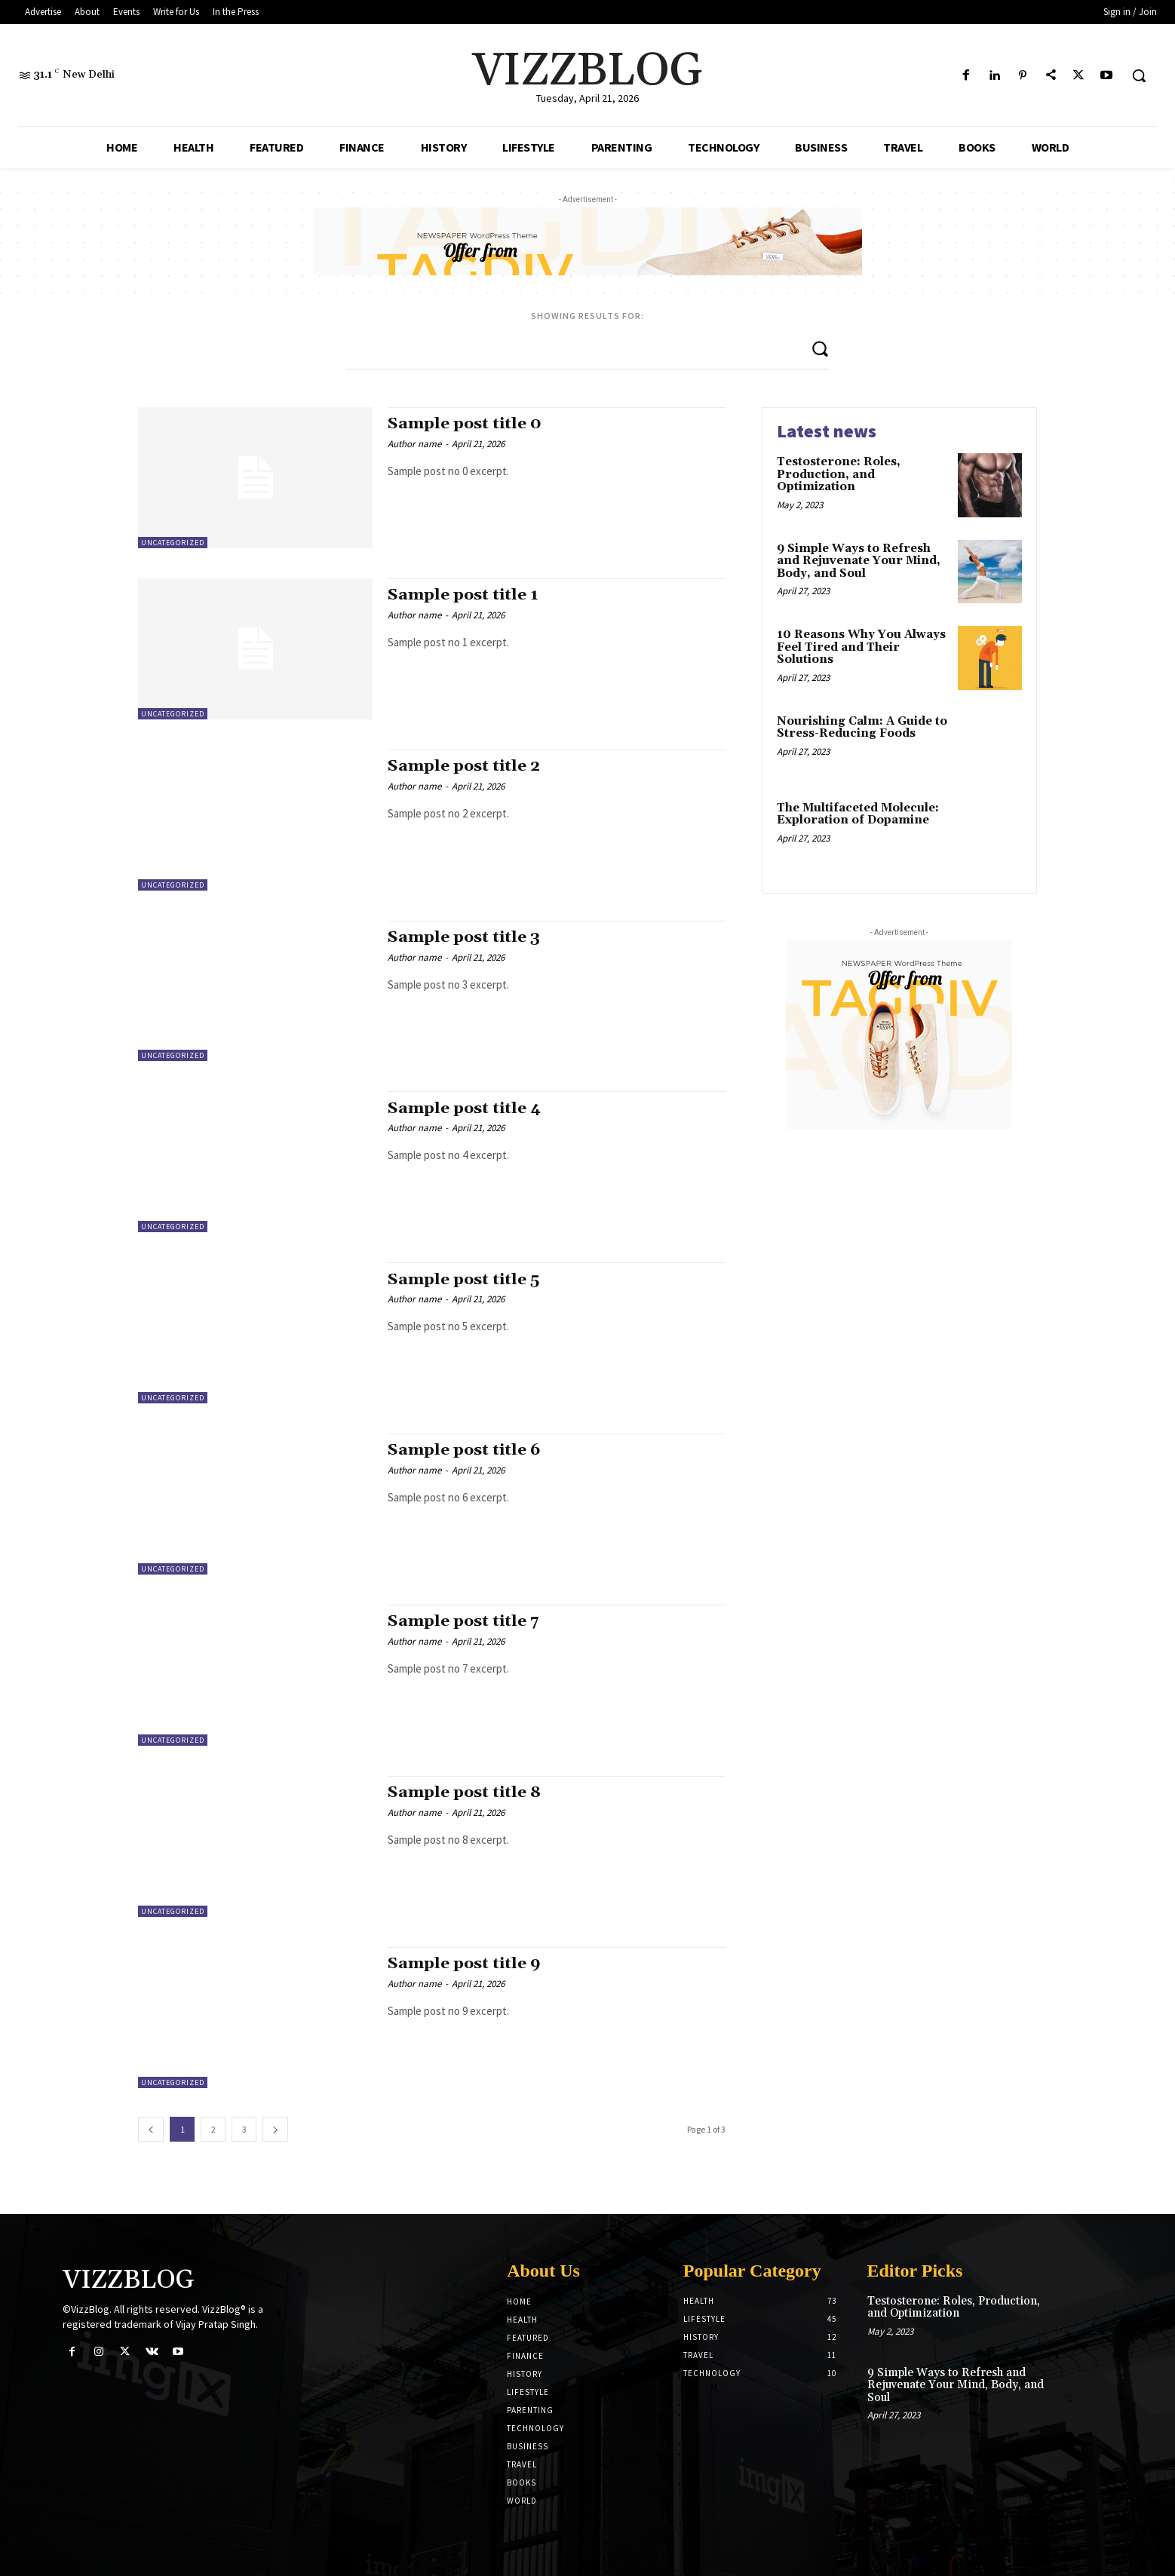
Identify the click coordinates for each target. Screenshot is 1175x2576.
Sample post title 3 (464, 937)
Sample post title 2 (464, 766)
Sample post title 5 (464, 1280)
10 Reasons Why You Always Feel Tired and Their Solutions (861, 647)
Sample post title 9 (464, 1963)
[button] (1139, 75)
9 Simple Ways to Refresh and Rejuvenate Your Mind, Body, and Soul (858, 561)
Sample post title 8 (464, 1792)
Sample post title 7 (464, 1621)
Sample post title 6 (464, 1450)
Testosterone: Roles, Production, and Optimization (838, 474)
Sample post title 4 (464, 1108)
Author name (414, 443)
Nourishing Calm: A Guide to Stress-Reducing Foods (862, 727)
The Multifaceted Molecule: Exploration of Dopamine (858, 814)
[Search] (820, 348)
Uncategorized (172, 542)
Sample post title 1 (463, 595)
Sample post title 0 (465, 424)
